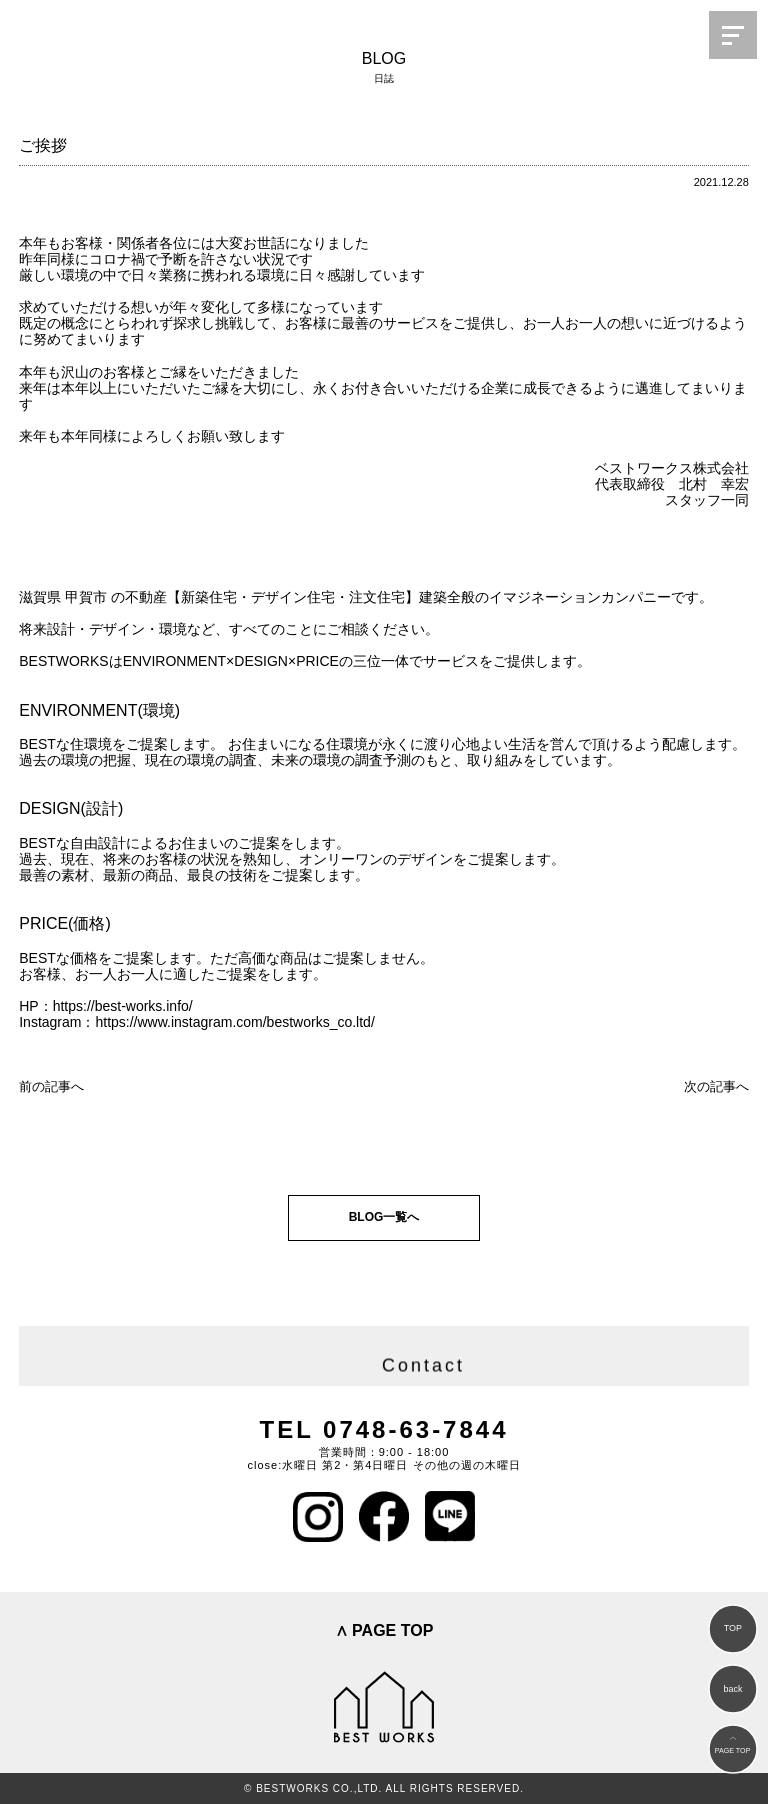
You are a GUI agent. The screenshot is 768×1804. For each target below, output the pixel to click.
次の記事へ (716, 1086)
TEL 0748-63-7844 (383, 1429)
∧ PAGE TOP (384, 1630)
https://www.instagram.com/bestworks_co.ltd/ (234, 1022)
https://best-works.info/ (123, 1006)
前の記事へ (51, 1086)
